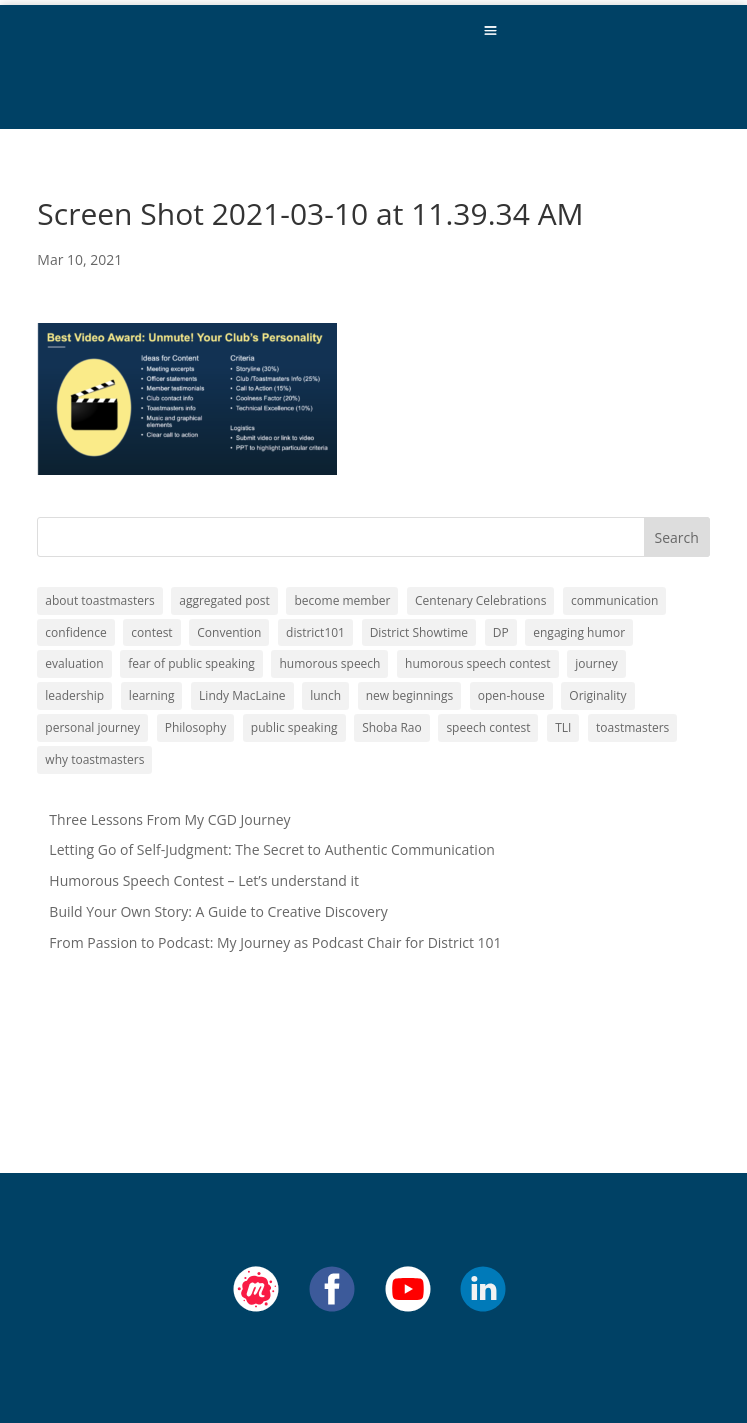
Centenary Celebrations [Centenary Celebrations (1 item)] (480, 600)
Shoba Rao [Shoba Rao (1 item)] (392, 727)
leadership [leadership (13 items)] (74, 695)
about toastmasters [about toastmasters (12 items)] (99, 600)
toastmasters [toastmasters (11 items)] (632, 727)
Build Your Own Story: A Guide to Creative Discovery (218, 911)
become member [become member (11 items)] (342, 600)
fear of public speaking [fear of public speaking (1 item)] (191, 663)
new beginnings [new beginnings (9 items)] (409, 695)
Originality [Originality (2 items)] (597, 695)
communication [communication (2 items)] (614, 600)
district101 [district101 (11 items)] (315, 632)
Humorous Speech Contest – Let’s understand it (204, 880)
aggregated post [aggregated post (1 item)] (224, 600)
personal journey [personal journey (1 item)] (92, 727)
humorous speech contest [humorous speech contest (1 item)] (477, 663)
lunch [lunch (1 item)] (325, 695)
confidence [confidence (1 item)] (75, 632)
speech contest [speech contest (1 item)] (488, 727)
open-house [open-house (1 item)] (511, 695)
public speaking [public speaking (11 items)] (294, 727)
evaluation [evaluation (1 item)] (74, 663)
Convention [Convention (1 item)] (229, 632)
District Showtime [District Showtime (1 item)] (419, 632)
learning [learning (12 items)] (152, 695)
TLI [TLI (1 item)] (563, 727)
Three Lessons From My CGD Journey (169, 819)
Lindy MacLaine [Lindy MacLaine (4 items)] (242, 695)
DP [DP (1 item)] (501, 632)
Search (677, 537)
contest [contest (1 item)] (151, 632)
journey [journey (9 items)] (596, 663)
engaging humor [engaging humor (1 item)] (579, 632)
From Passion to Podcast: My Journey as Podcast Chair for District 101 (275, 942)
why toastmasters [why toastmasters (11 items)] (94, 759)
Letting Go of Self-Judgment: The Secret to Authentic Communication (272, 849)
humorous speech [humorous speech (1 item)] (329, 663)
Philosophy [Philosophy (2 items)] (196, 727)
